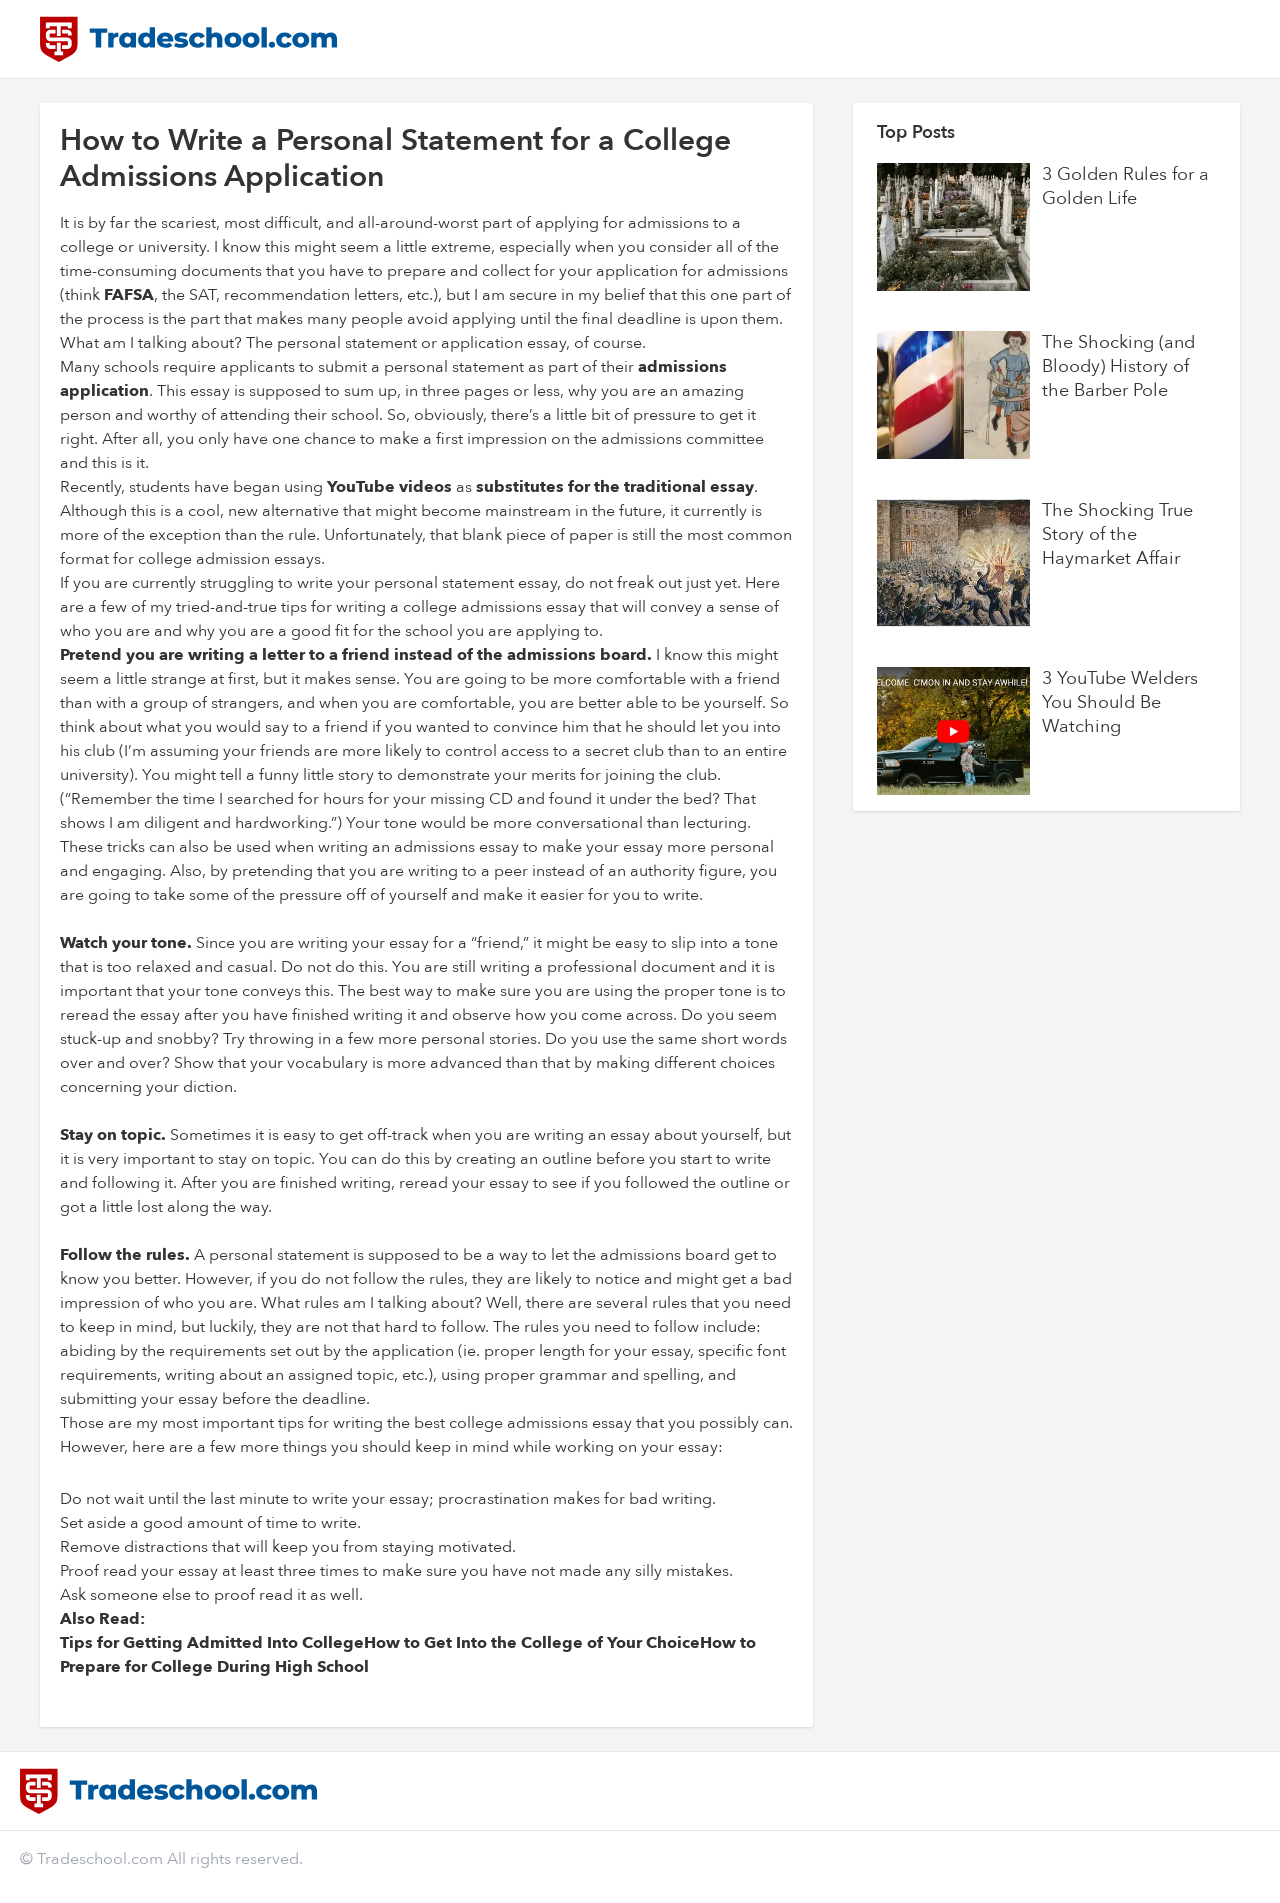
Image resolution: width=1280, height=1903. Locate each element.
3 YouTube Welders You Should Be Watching (1120, 703)
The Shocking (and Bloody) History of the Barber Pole (1118, 367)
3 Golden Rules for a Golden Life (1125, 187)
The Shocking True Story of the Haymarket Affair (1117, 535)
